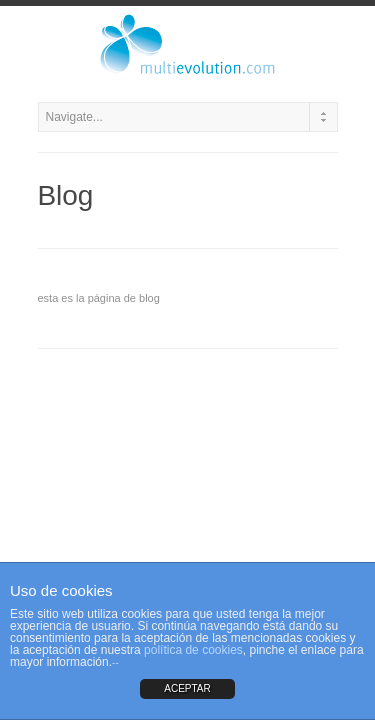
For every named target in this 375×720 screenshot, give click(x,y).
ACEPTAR (187, 688)
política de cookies (193, 650)
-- (115, 662)
